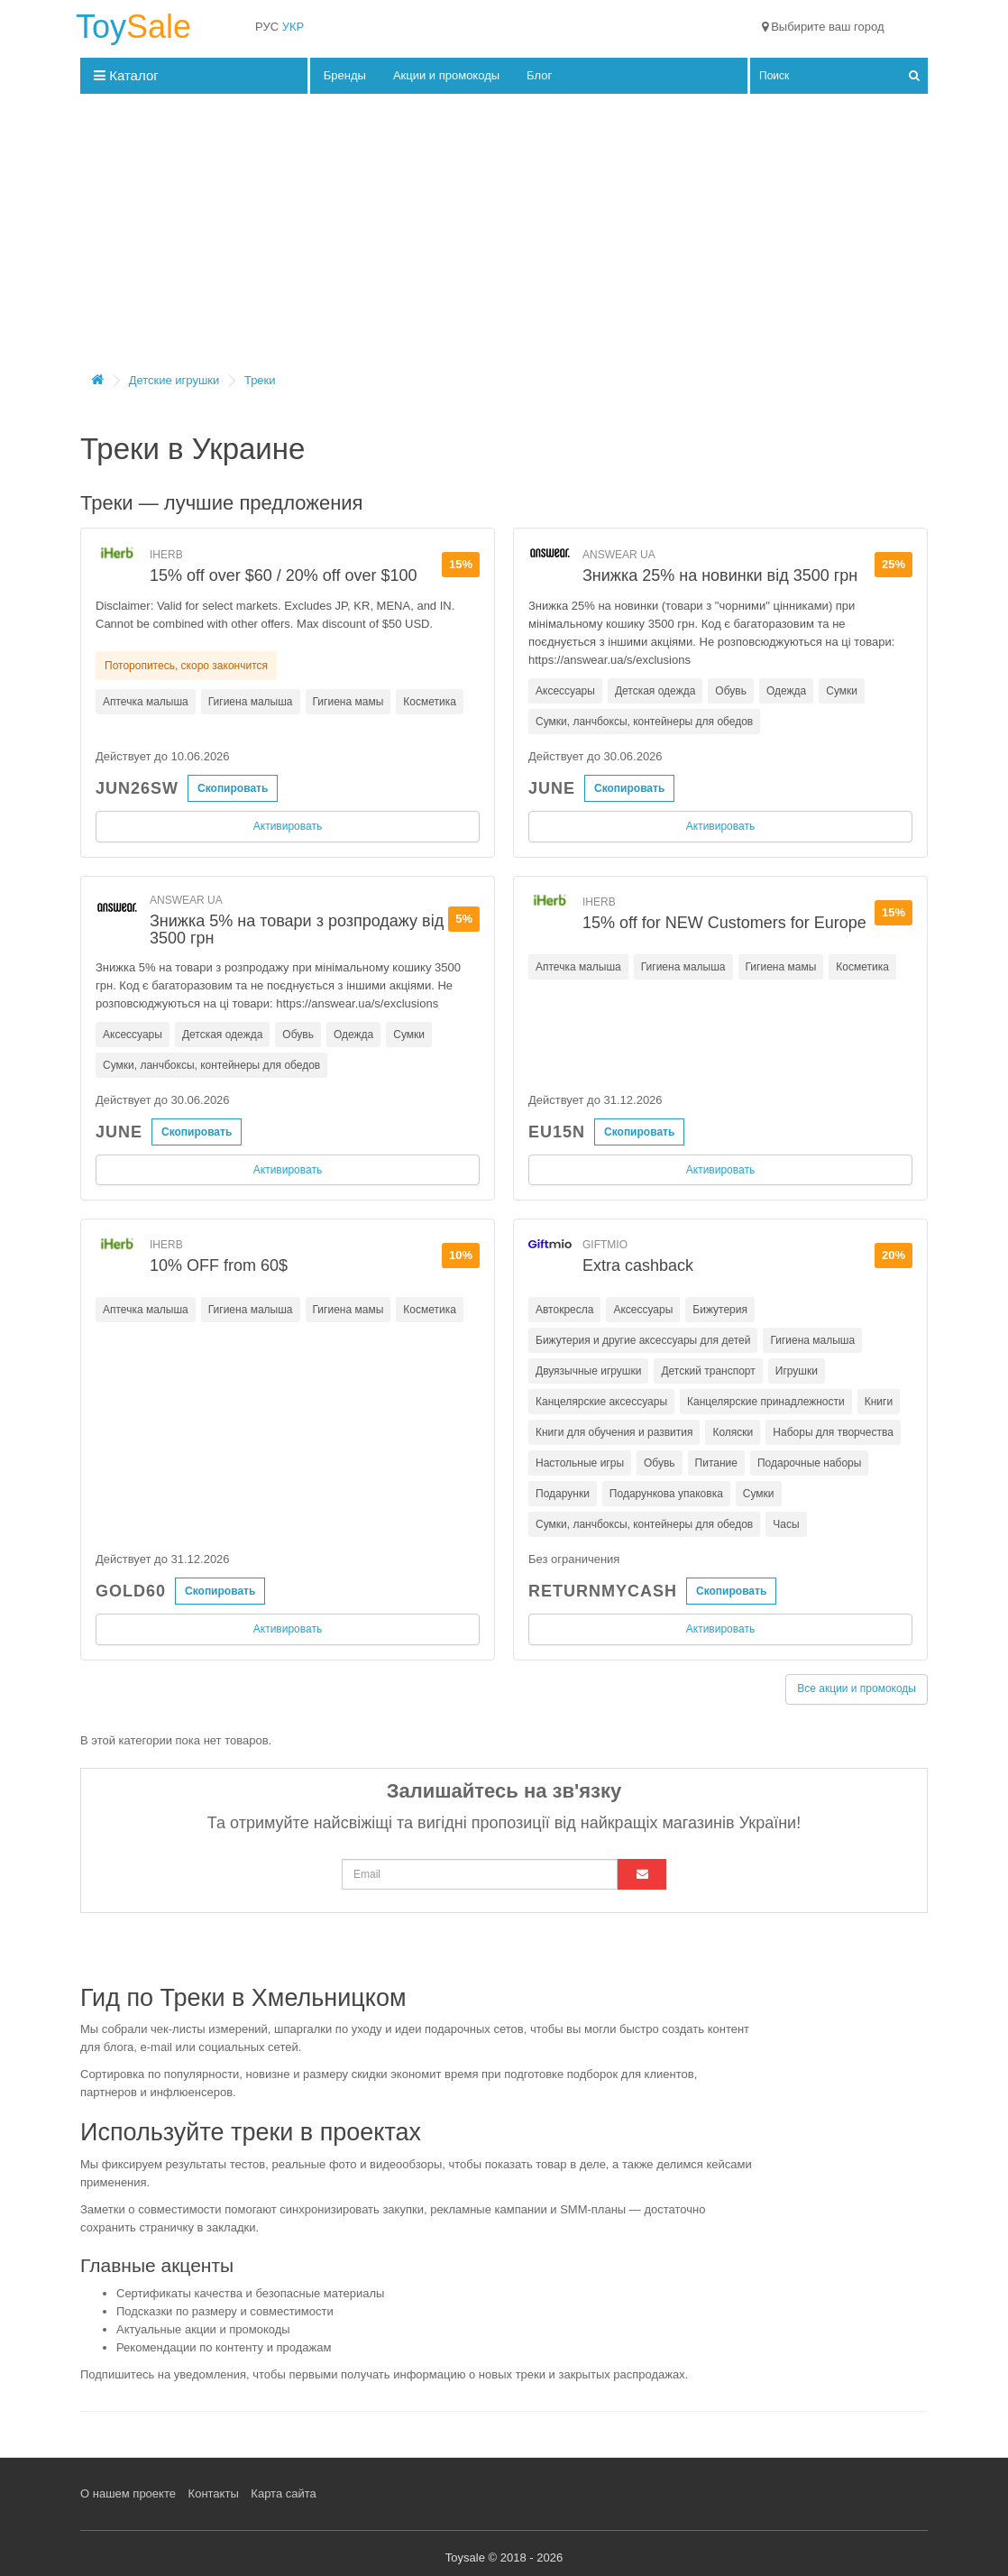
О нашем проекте (128, 2493)
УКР (293, 26)
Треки (260, 380)
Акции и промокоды (446, 75)
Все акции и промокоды (856, 1688)
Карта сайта (283, 2493)
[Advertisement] (504, 238)
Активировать (287, 826)
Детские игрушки (174, 380)
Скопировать (232, 788)
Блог (539, 75)
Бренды (345, 75)
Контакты (213, 2493)
